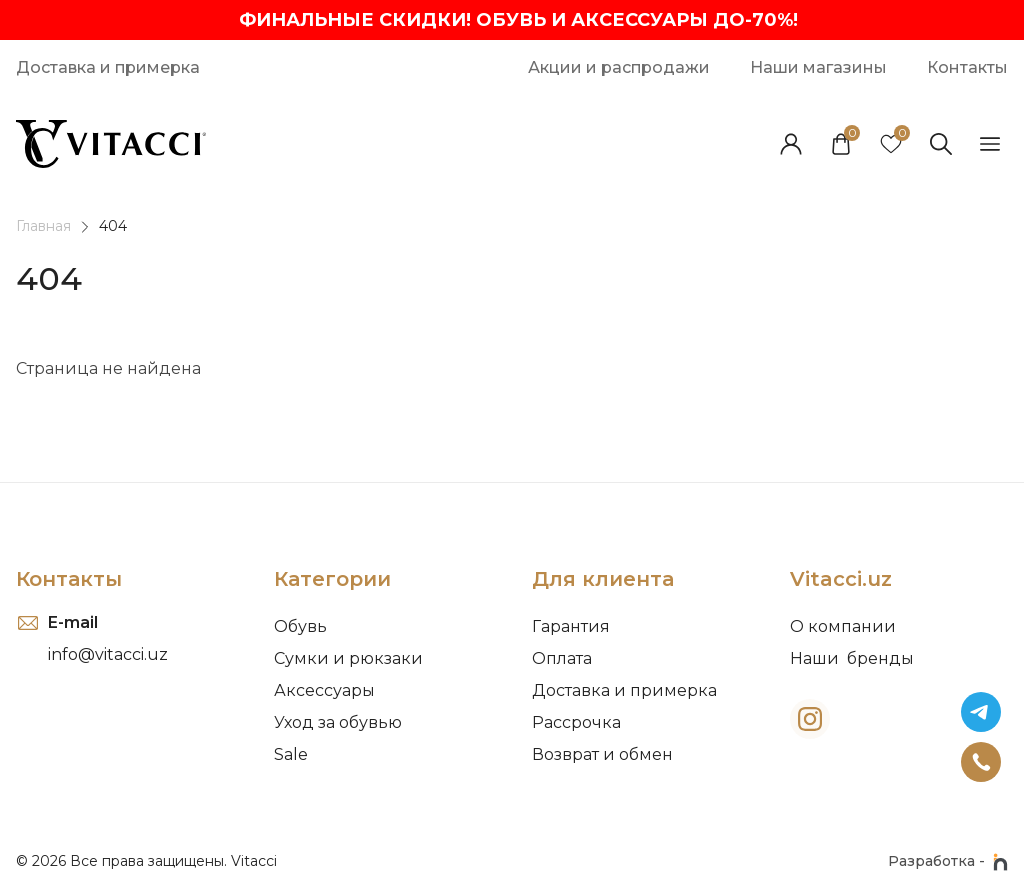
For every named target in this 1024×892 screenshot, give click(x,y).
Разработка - (948, 862)
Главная (43, 226)
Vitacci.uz (841, 579)
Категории (332, 579)
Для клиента (603, 579)
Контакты (69, 579)
